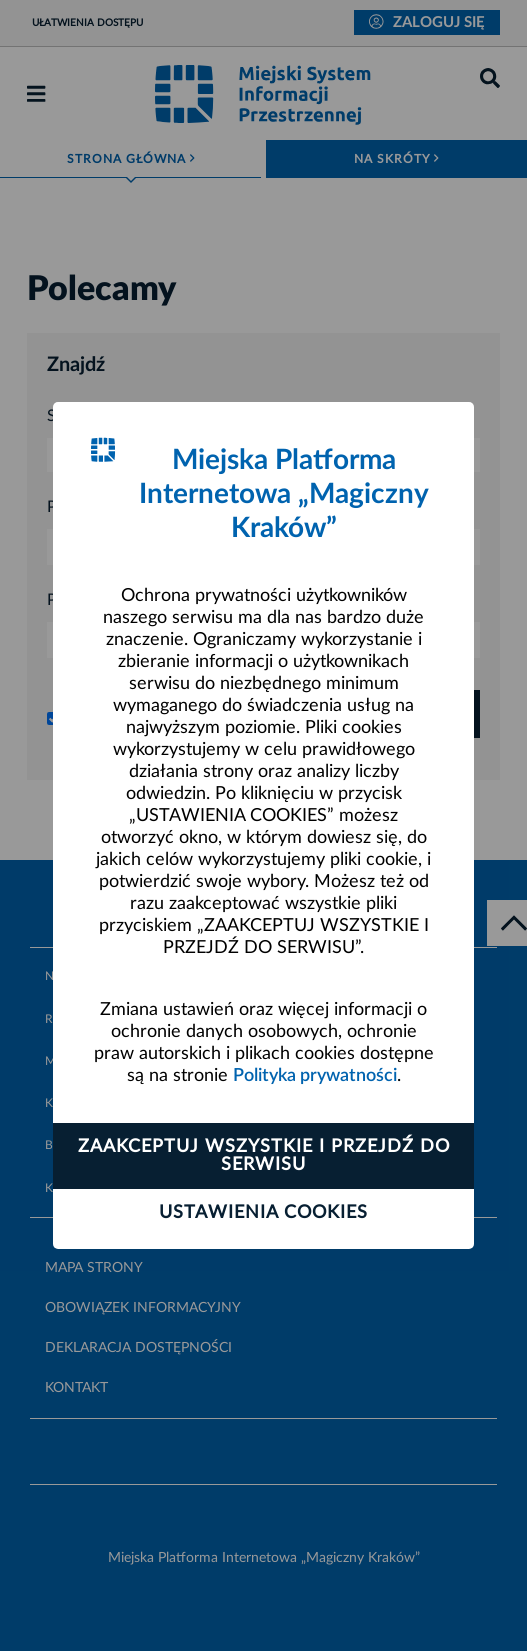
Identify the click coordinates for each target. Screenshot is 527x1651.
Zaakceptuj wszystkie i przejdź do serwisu (264, 1156)
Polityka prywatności (315, 1076)
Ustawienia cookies (263, 1213)
